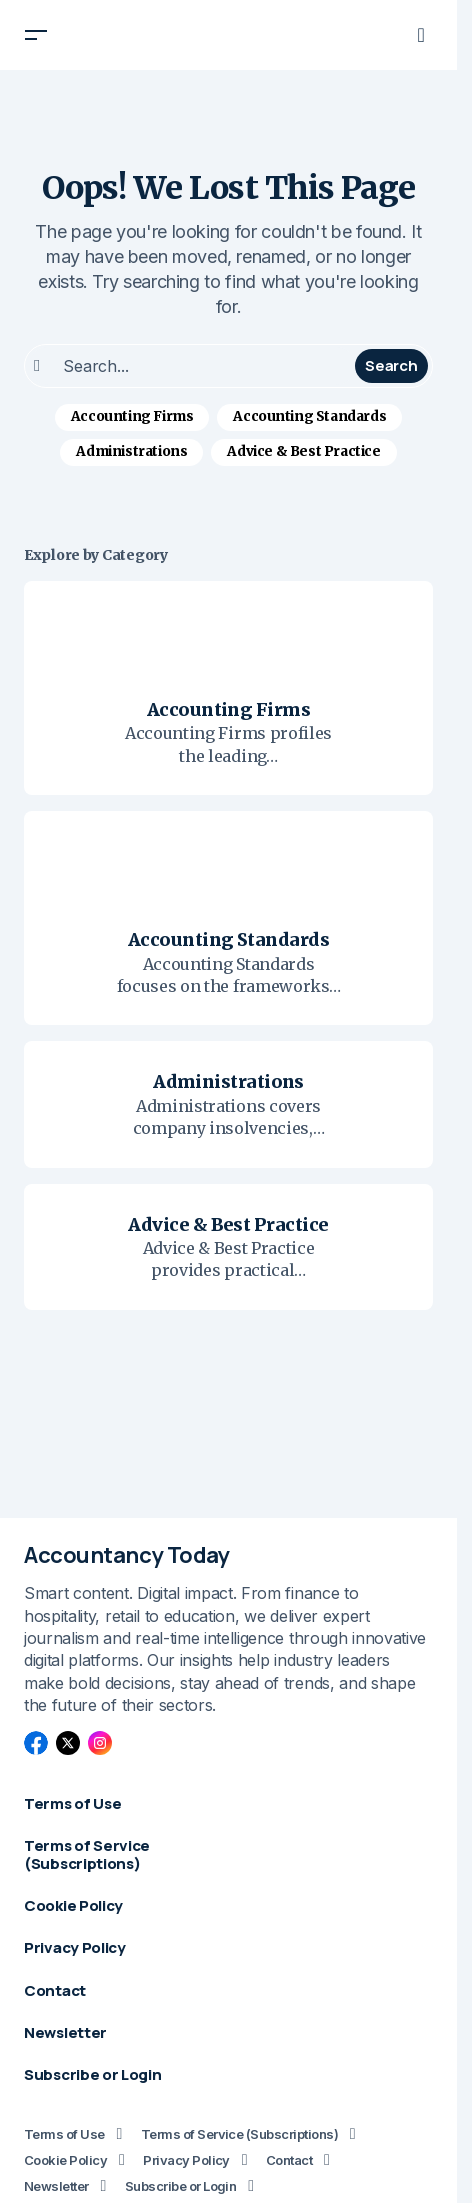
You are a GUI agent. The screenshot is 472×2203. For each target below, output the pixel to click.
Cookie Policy (65, 2160)
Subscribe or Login (181, 2186)
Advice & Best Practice (303, 451)
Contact (289, 2160)
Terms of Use (64, 2134)
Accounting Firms (132, 416)
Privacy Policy (186, 2160)
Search (391, 365)
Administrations (131, 451)
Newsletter (56, 2186)
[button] (36, 35)
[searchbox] (192, 366)
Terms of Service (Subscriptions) (239, 2134)
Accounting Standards (309, 416)
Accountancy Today (127, 1555)
